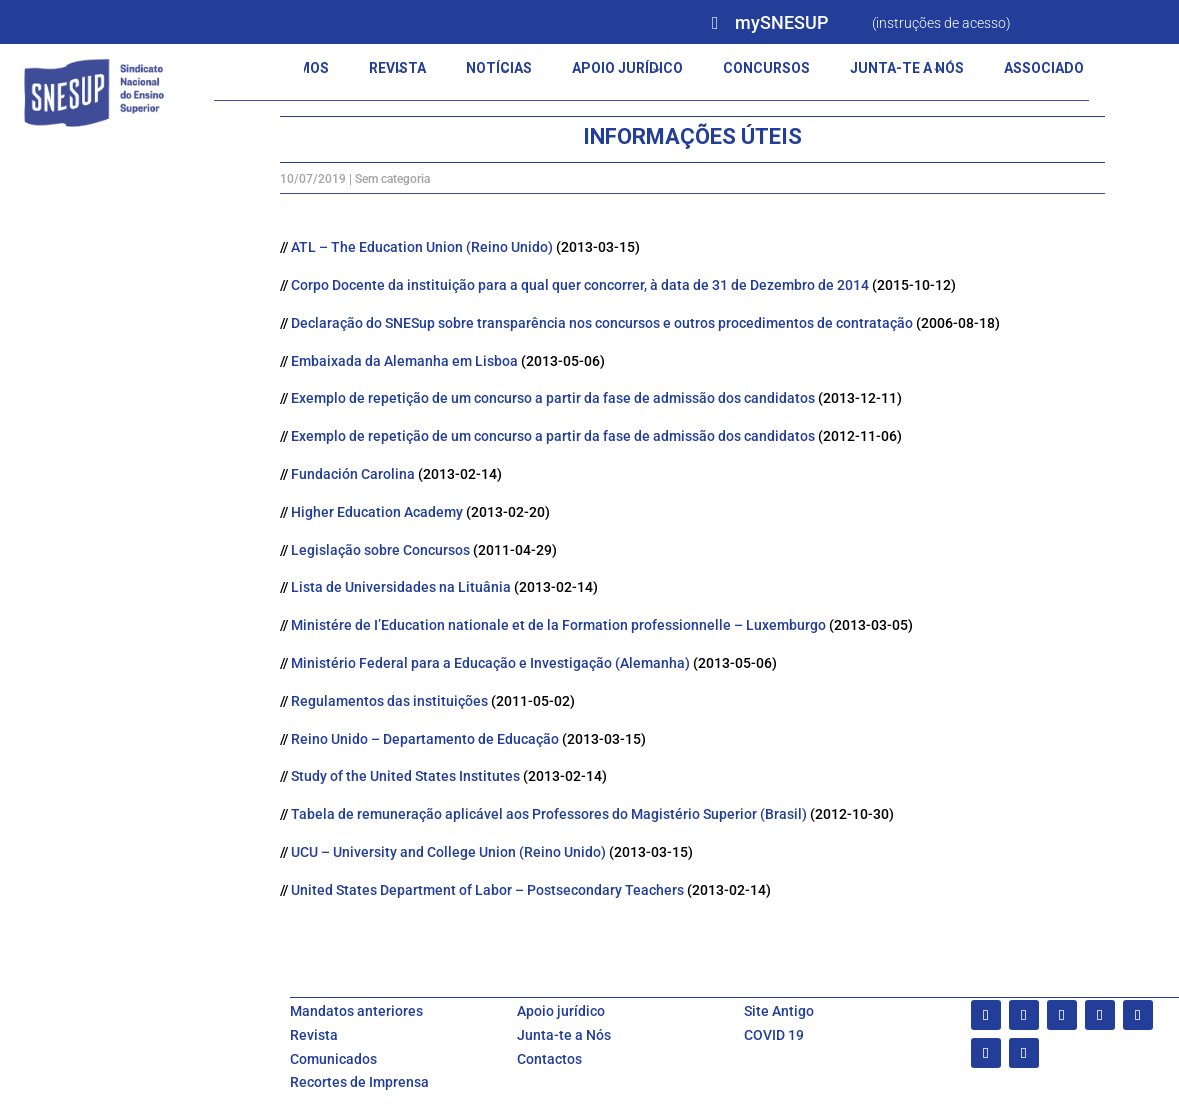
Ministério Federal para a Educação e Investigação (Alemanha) (492, 663)
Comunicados (333, 1059)
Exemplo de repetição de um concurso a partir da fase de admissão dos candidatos (554, 398)
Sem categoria (392, 179)
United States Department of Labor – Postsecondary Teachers (489, 890)
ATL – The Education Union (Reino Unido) (423, 247)
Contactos (549, 1059)
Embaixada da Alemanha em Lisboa (406, 361)
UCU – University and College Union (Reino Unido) (450, 852)
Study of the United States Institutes (407, 776)
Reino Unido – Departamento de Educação (426, 739)
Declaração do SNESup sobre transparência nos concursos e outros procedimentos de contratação (602, 323)
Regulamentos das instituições (391, 701)
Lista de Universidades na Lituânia (402, 587)
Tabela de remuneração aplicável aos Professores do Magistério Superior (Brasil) (550, 814)
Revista (314, 1035)
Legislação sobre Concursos (382, 550)
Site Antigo (779, 1011)
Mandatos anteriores (356, 1011)
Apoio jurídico (561, 1011)
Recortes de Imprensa (359, 1082)
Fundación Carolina (354, 474)
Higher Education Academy (378, 512)
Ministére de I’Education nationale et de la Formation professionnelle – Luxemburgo (560, 625)
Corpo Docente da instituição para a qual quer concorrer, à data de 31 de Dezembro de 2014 (581, 285)
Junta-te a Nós (564, 1035)
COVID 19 (774, 1035)
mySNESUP (781, 22)
